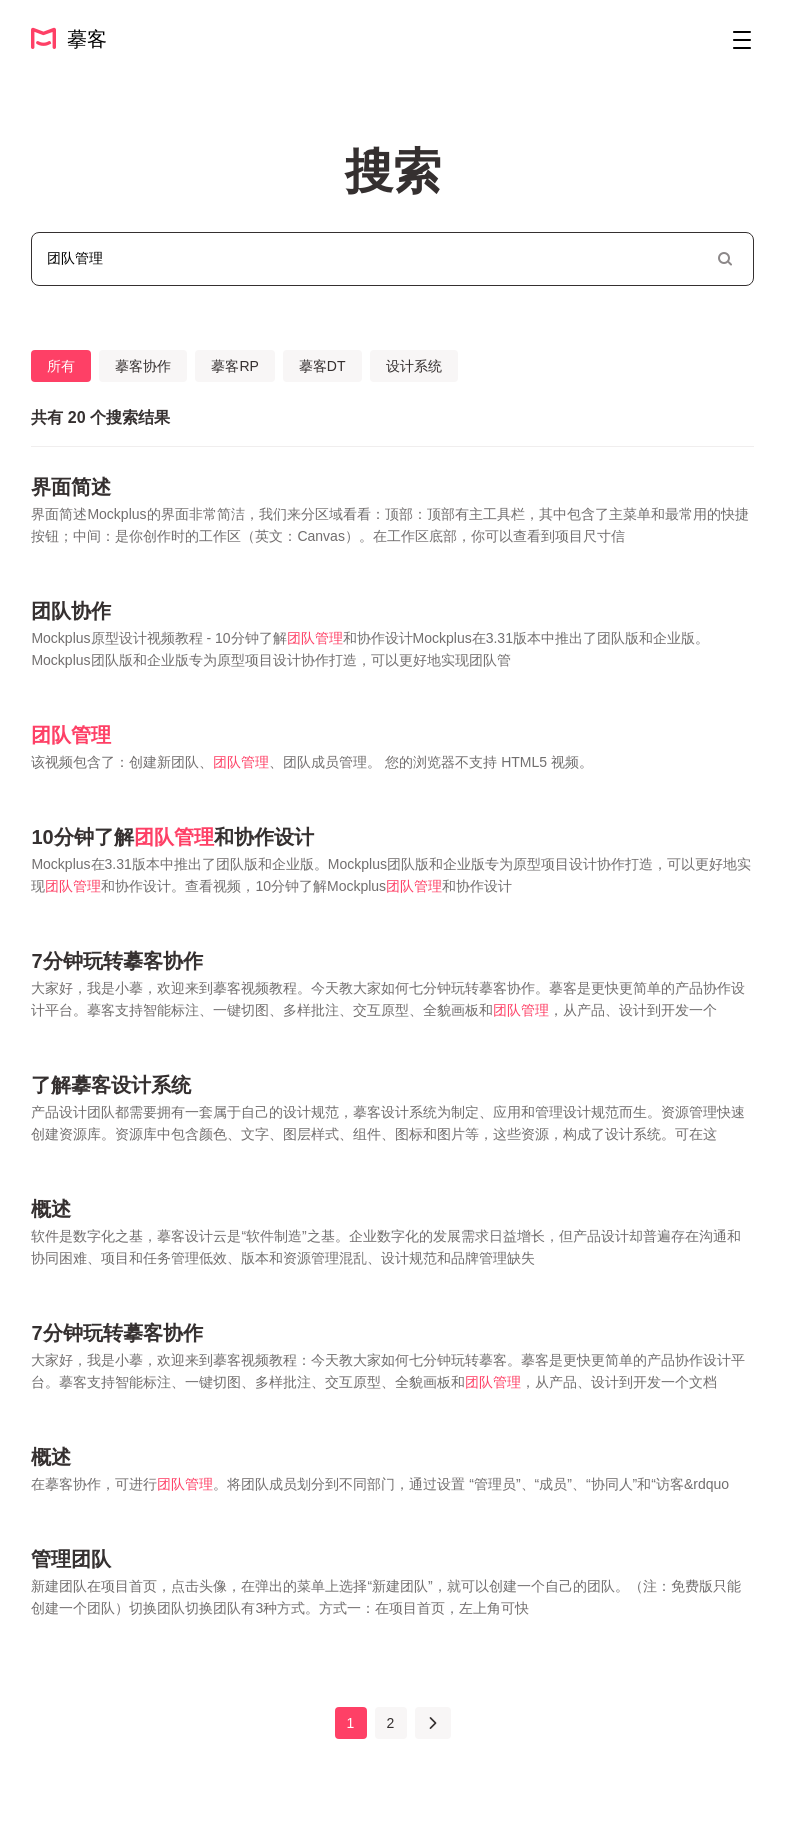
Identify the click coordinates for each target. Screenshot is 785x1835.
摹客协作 (143, 366)
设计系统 (414, 366)
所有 (61, 366)
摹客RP (234, 366)
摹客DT (322, 366)
